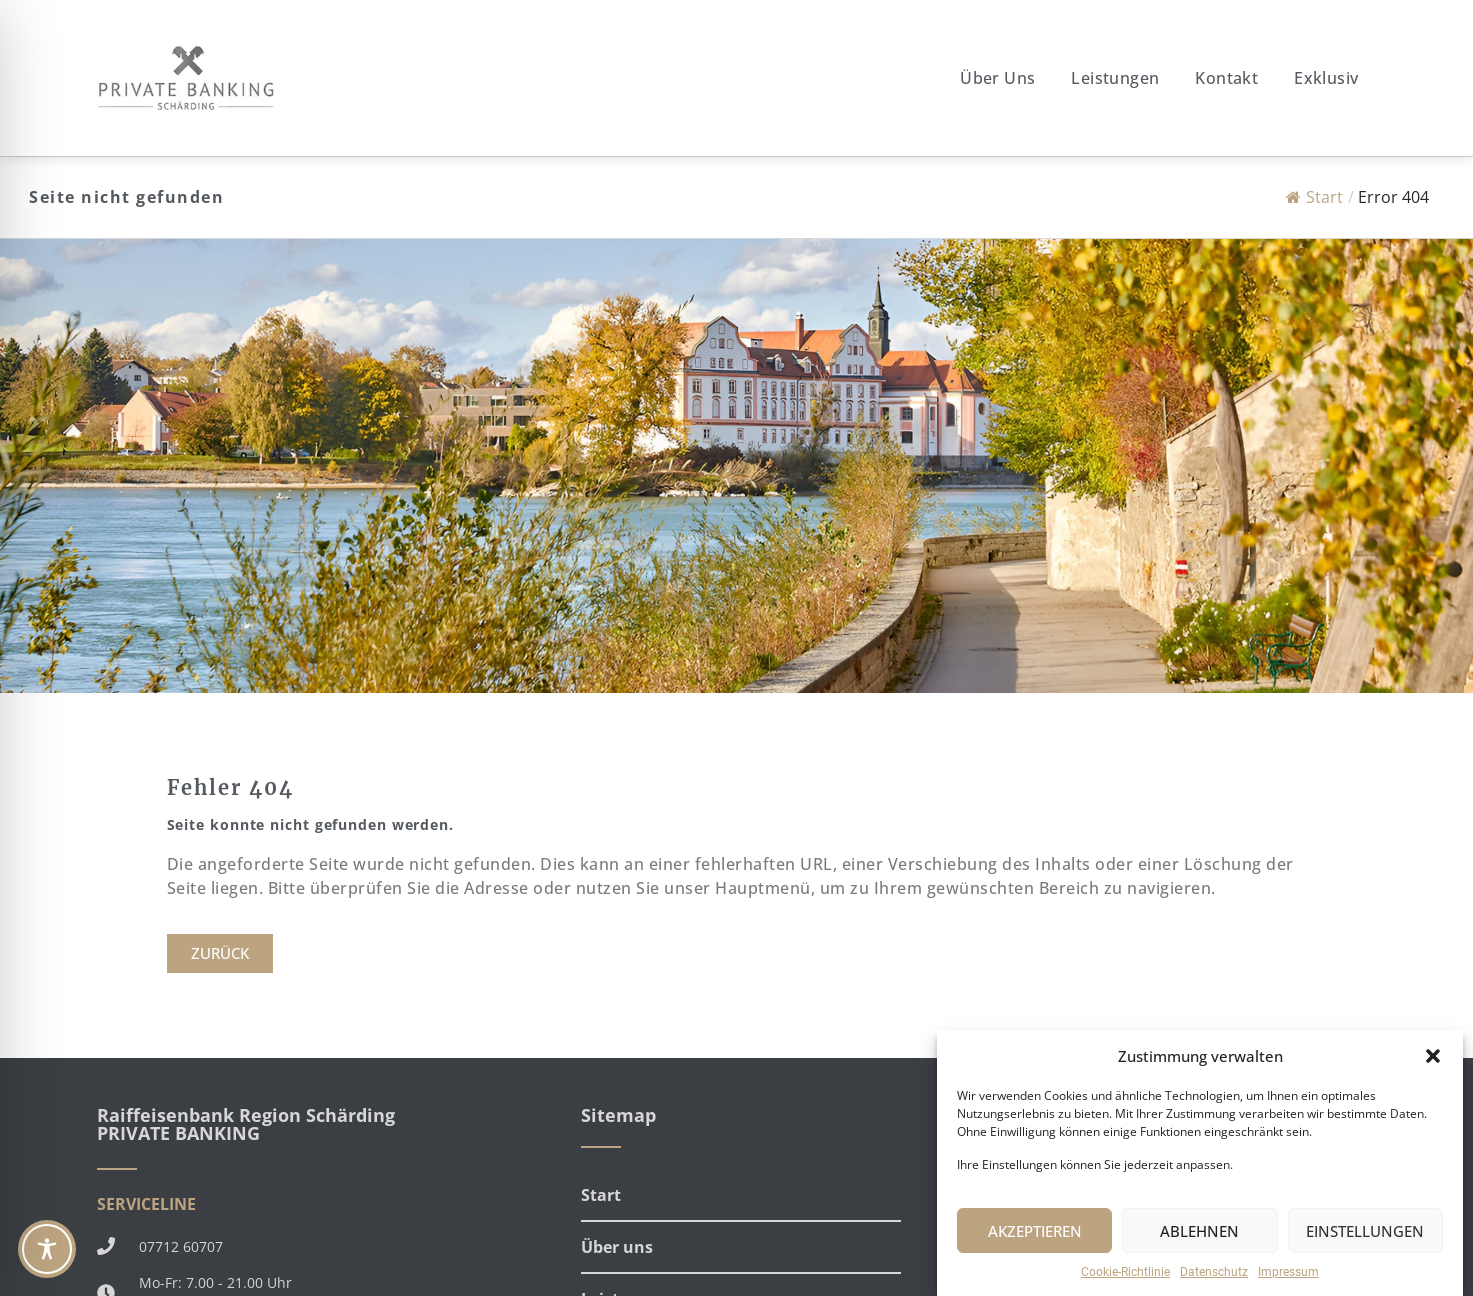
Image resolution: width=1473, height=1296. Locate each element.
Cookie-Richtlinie (1125, 1272)
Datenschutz (1214, 1272)
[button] (1433, 1056)
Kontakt (1226, 78)
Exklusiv (1326, 78)
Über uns (997, 78)
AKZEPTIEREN (1035, 1231)
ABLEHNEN (1199, 1231)
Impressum (1288, 1272)
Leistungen (1115, 78)
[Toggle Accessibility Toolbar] (47, 1249)
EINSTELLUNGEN (1365, 1231)
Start (1314, 197)
